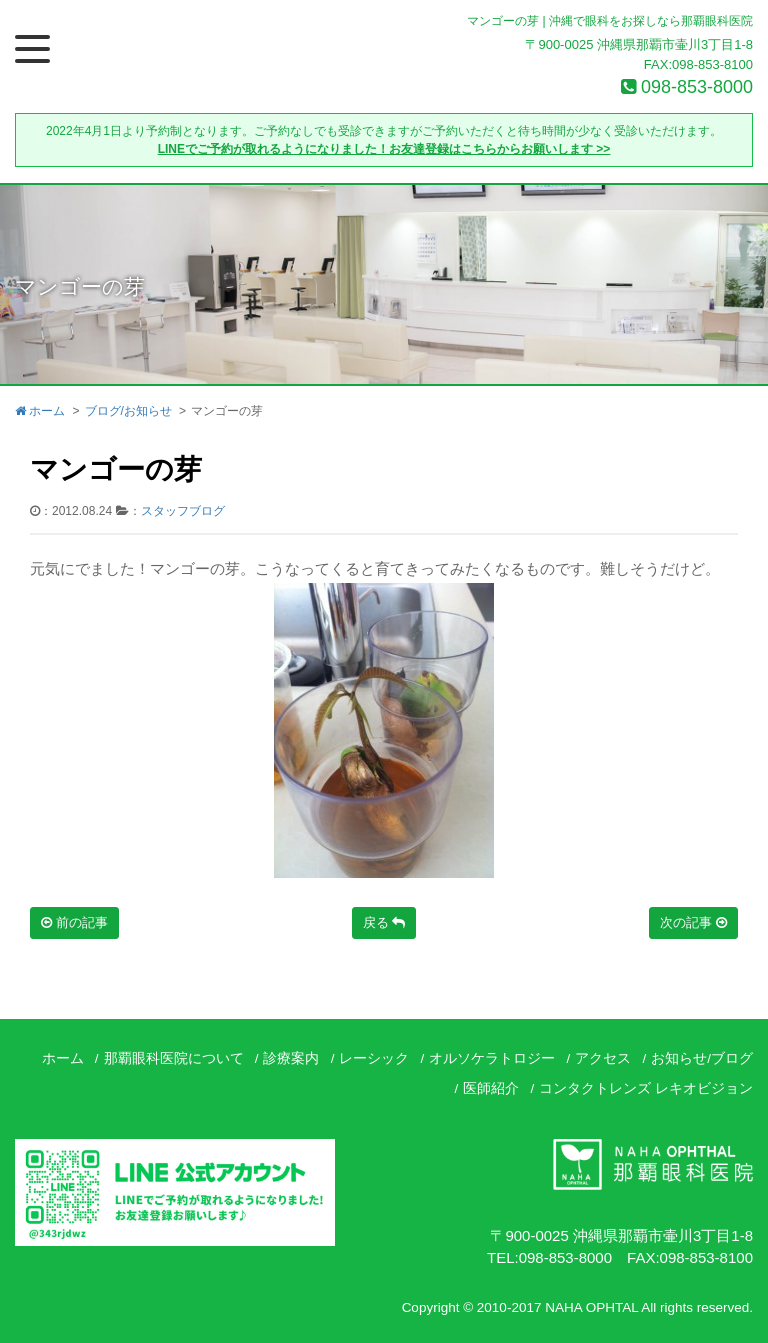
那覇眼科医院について (174, 1058)
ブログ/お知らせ (128, 411)
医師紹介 (491, 1088)
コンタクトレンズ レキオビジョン (646, 1088)
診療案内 (291, 1058)
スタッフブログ (183, 511)
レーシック (374, 1058)
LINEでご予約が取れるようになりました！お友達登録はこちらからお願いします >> (384, 149)
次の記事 (693, 922)
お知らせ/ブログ (702, 1058)
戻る (384, 922)
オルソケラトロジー (492, 1058)
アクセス (603, 1058)
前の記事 (74, 922)
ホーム (40, 411)
